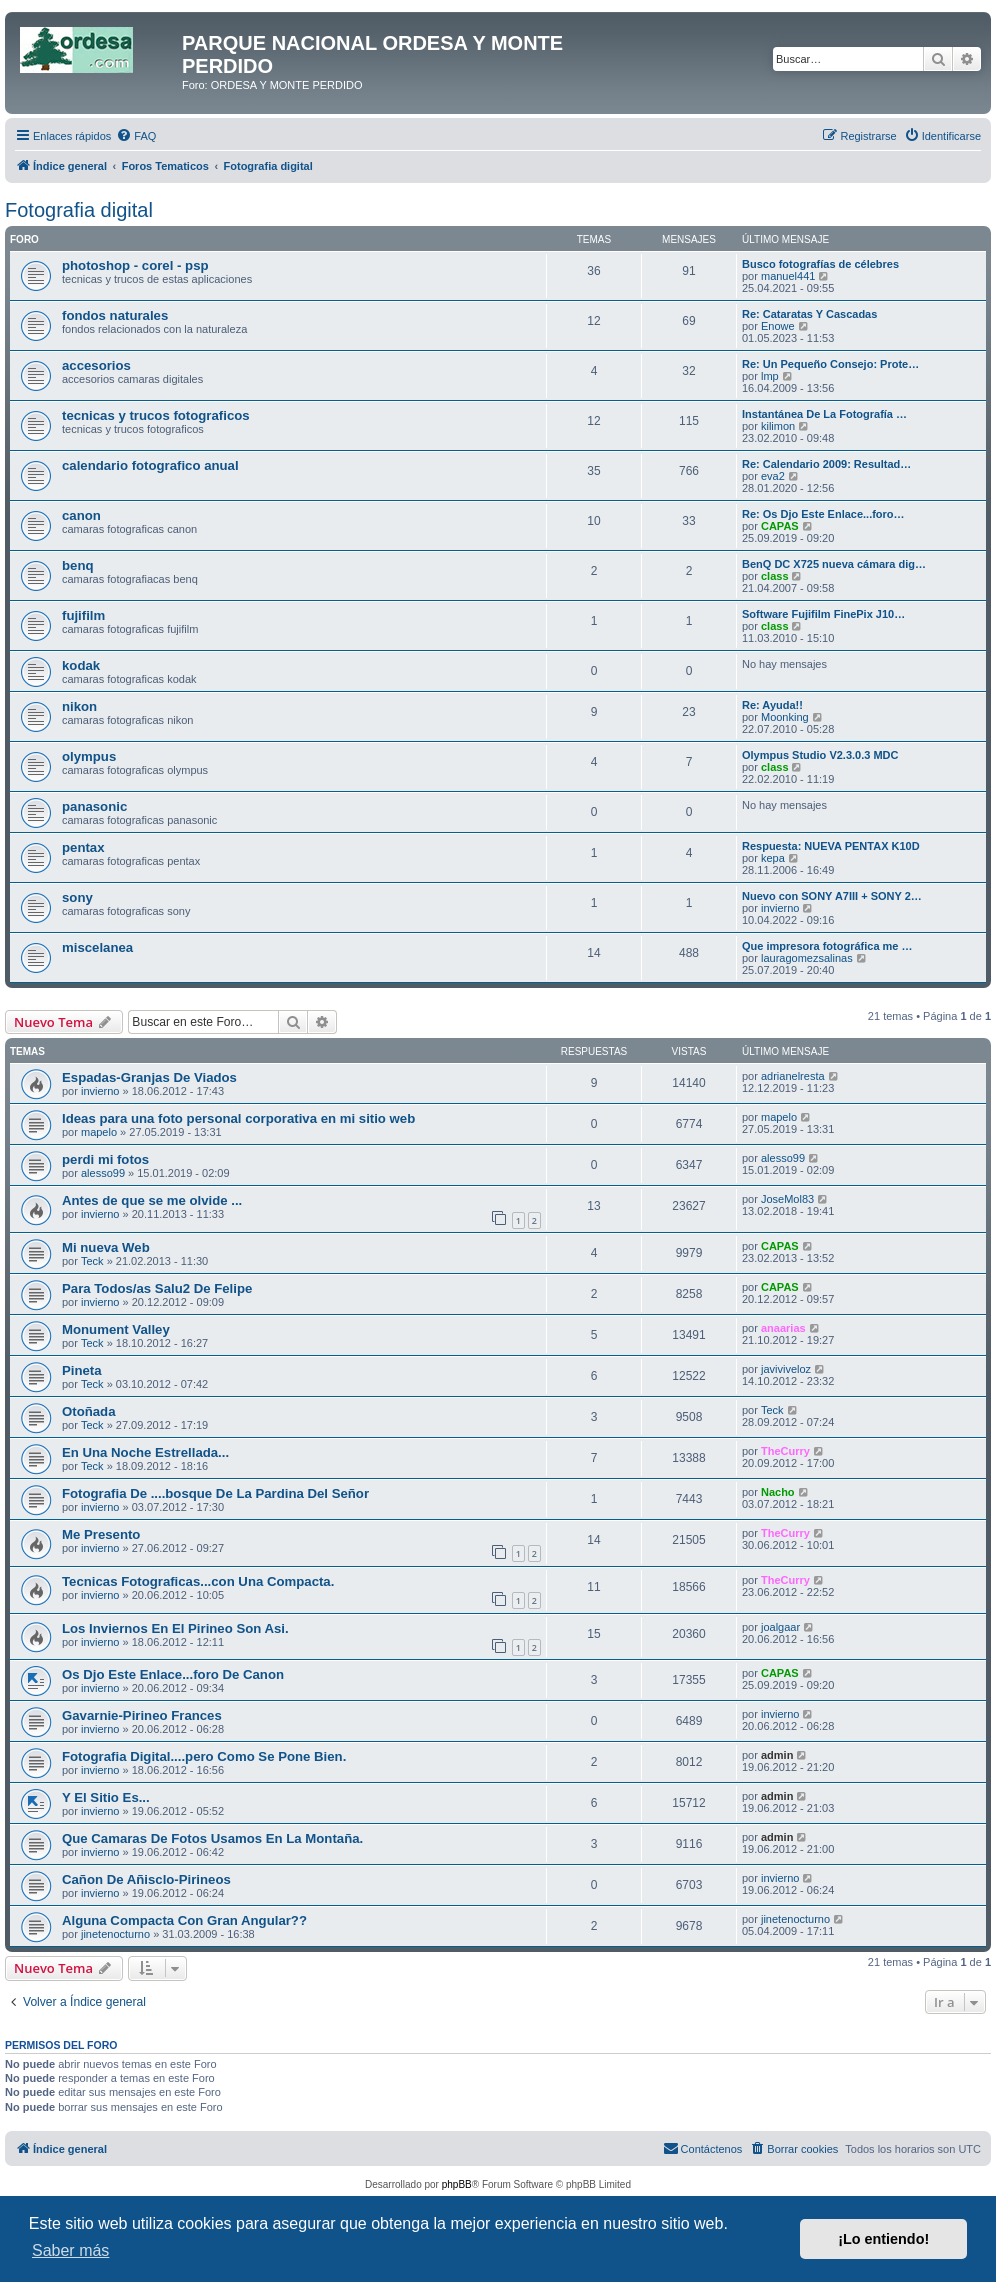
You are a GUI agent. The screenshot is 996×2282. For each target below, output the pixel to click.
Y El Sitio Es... (106, 1797)
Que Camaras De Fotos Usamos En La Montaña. (212, 1838)
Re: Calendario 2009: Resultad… (826, 464)
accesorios (96, 365)
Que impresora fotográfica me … (827, 946)
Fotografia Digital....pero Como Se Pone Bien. (204, 1756)
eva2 (773, 476)
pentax (83, 847)
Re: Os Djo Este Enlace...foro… (823, 514)
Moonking (785, 717)
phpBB (457, 2184)
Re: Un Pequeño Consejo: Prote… (830, 364)
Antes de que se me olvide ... (152, 1200)
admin (777, 1755)
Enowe (778, 326)
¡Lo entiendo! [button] (883, 2239)
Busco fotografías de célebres (820, 264)
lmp (770, 376)
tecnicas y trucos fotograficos (156, 415)
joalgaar (780, 1627)
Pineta (82, 1370)
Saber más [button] (70, 2250)
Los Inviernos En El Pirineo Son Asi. (175, 1628)
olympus (89, 756)
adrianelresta (793, 1076)
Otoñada (88, 1411)
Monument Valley (116, 1329)
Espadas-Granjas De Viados (149, 1077)
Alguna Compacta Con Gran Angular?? (184, 1920)
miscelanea (97, 947)
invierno (780, 908)
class (775, 576)
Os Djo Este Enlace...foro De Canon (173, 1674)
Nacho (778, 1492)
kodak (81, 665)
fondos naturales (115, 315)
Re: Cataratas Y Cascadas (809, 314)
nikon (79, 706)
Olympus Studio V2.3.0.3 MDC (820, 755)
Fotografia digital (79, 210)
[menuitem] (136, 136)
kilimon (778, 426)
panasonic (94, 806)
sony (77, 897)
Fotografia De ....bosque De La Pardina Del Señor (215, 1493)
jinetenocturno (115, 1934)
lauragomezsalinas (807, 958)
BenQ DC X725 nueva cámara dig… (834, 564)
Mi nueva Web (106, 1247)
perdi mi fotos (105, 1159)
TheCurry (785, 1451)
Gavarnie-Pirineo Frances (142, 1715)
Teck (92, 1261)
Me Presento (101, 1534)
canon (81, 515)
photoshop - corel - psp (135, 265)
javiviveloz (786, 1369)
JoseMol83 (787, 1199)
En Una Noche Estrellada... (145, 1452)
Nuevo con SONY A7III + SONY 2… (832, 896)
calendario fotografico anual (150, 465)
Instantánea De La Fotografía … (824, 414)
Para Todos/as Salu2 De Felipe (157, 1288)
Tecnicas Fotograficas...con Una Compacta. (198, 1581)
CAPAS (780, 526)
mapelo (99, 1132)
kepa (773, 858)
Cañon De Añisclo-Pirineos (146, 1879)
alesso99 (103, 1173)
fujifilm (83, 615)
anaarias (783, 1328)
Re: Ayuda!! (772, 705)
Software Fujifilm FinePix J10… (823, 614)
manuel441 (788, 276)
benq (78, 565)
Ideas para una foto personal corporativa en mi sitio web (238, 1118)
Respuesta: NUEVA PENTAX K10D (831, 846)
